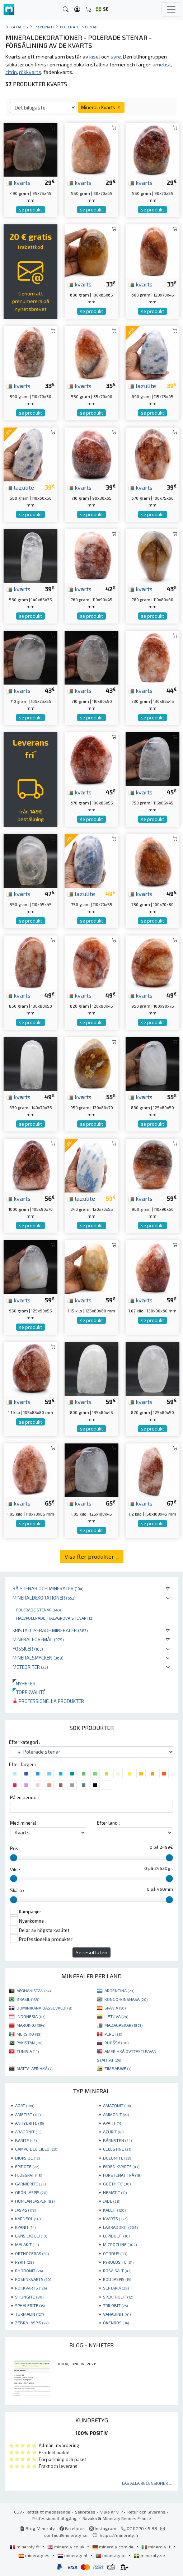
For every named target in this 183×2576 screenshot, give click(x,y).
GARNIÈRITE (30, 2183)
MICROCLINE (120, 2244)
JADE (111, 2200)
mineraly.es (34, 2555)
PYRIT (24, 2261)
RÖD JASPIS (117, 2279)
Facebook (72, 2528)
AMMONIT (116, 2114)
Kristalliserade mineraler (50, 1630)
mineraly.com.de (113, 2546)
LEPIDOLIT (116, 2235)
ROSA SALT (117, 2270)
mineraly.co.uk (66, 2546)
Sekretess (85, 2511)
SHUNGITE (29, 2296)
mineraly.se (149, 2555)
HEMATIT (115, 2192)
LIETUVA (116, 2016)
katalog (19, 26)
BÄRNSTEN (117, 2140)
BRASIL (28, 1999)
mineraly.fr (25, 2546)
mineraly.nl (73, 2555)
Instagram (102, 2528)
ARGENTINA (119, 1990)
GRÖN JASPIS (31, 2192)
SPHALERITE (30, 2305)
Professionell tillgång (55, 2518)
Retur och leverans (146, 2511)
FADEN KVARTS (121, 2166)
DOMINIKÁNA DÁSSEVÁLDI (44, 2007)
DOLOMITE (117, 2157)
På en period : (24, 1797)
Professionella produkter (48, 1701)
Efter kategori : (24, 1742)
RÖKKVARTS (31, 2287)
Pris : (15, 1848)
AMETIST (28, 2114)
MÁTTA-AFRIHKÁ (34, 2068)
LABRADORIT (120, 2227)
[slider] (13, 1857)
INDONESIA (31, 2016)
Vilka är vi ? (111, 2511)
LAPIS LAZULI (31, 2235)
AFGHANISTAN (34, 1990)
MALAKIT (27, 2244)
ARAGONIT (28, 2131)
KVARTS (115, 2218)
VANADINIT (117, 2313)
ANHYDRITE (29, 2122)
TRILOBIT (115, 2305)
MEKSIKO (29, 2033)
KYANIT (25, 2227)
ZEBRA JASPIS (31, 2322)
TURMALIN (29, 2313)
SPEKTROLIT (118, 2296)
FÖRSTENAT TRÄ (122, 2175)
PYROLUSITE (118, 2261)
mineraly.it (156, 2546)
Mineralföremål (38, 1639)
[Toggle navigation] (171, 9)
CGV (18, 2511)
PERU (113, 2033)
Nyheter (24, 1683)
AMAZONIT (117, 2105)
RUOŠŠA (116, 2042)
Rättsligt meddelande (48, 2511)
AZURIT (113, 2131)
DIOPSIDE (27, 2157)
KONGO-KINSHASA (125, 1999)
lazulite (142, 385)
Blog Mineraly (37, 2528)
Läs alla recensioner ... (147, 2483)
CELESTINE (117, 2148)
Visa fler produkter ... (92, 1556)
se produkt (30, 210)
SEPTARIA (116, 2287)
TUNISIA (28, 2051)
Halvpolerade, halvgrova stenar (54, 1617)
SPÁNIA (115, 2007)
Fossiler (28, 1649)
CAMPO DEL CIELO (36, 2148)
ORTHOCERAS (32, 2253)
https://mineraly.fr (119, 2535)
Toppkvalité (29, 1692)
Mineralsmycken (38, 1658)
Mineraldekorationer (44, 1598)
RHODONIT (29, 2270)
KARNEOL (28, 2218)
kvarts (18, 182)
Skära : (17, 1890)
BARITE (26, 2140)
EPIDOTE (27, 2166)
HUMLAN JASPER (35, 2200)
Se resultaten (91, 1952)
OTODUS (115, 2253)
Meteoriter (30, 1667)
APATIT (112, 2122)
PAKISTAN (29, 2042)
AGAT (24, 2105)
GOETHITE (117, 2183)
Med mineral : (24, 1823)
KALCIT (114, 2209)
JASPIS (25, 2209)
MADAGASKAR (123, 2024)
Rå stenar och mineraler (48, 1588)
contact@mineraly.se (66, 2535)
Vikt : (15, 1869)
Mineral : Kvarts (101, 107)
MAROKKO (31, 2024)
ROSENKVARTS (33, 2279)
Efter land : (108, 1823)
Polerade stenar (38, 1609)
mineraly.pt (111, 2555)
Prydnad (44, 26)
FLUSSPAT (28, 2175)
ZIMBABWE (117, 2068)
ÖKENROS (116, 2322)
